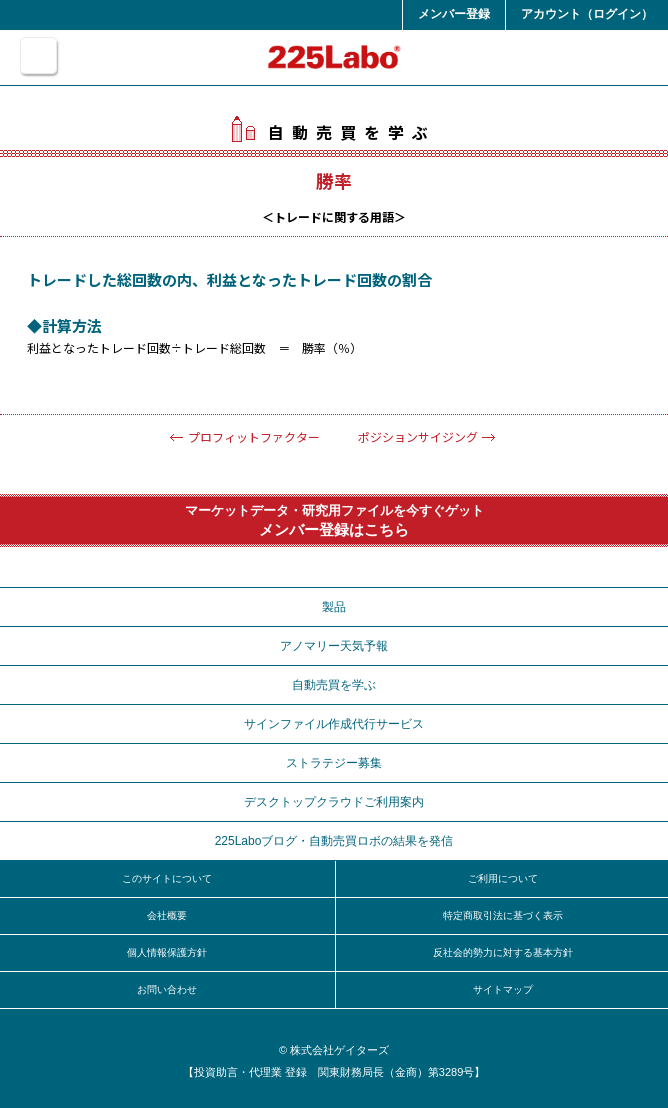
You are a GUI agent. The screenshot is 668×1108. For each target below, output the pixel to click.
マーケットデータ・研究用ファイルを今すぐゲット (334, 520)
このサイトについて (167, 878)
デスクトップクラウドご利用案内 (334, 802)
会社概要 (167, 915)
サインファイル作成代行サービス (334, 724)
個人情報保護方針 (167, 952)
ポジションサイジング (418, 436)
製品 (334, 607)
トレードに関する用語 (334, 216)
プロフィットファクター (254, 436)
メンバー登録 (454, 14)
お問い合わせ (167, 989)
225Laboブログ (334, 841)
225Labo (334, 57)
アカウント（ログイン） (587, 14)
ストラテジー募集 (334, 763)
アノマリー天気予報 (334, 646)
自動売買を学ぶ (334, 132)
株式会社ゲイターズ (339, 1050)
